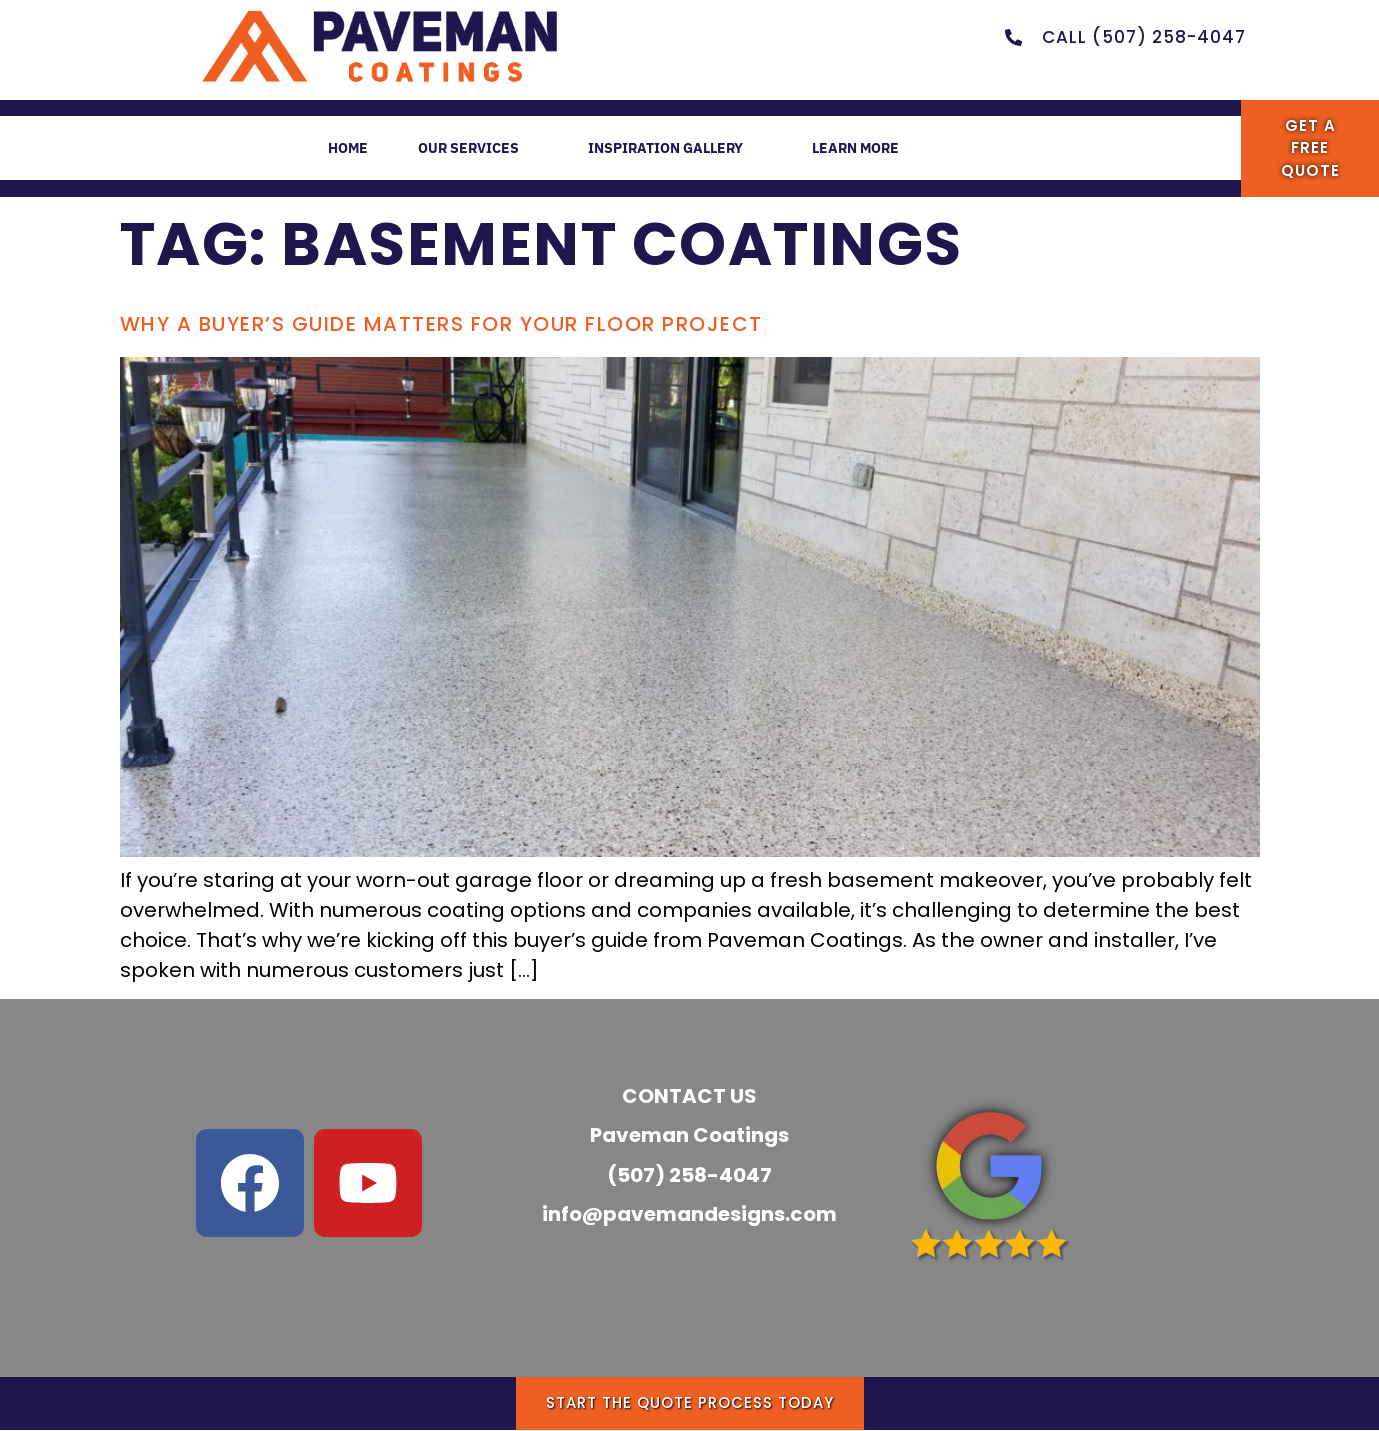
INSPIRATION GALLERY (678, 150)
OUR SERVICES (471, 150)
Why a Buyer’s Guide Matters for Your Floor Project (441, 324)
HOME (331, 148)
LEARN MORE (878, 150)
